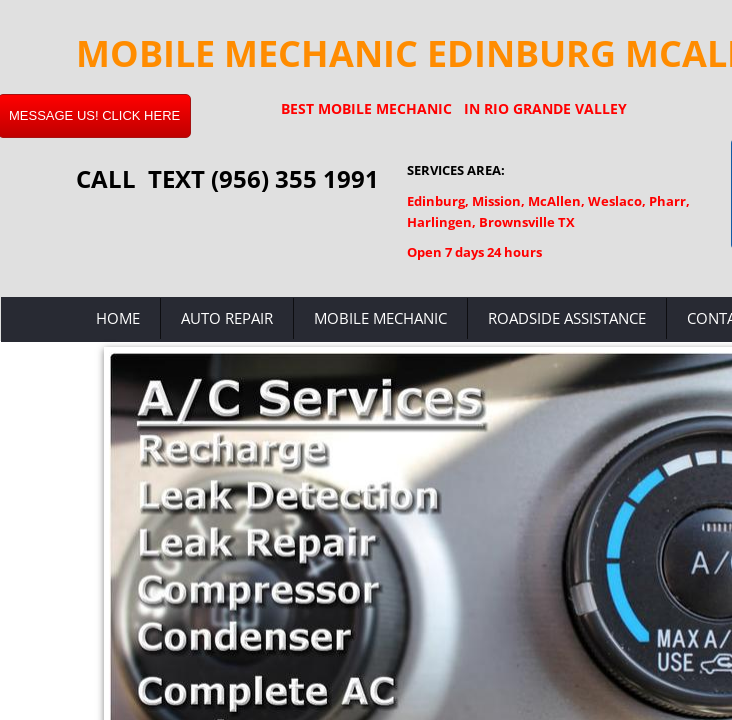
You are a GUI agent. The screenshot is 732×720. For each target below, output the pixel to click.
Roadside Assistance (567, 318)
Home (118, 318)
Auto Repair (227, 318)
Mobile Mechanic (380, 318)
